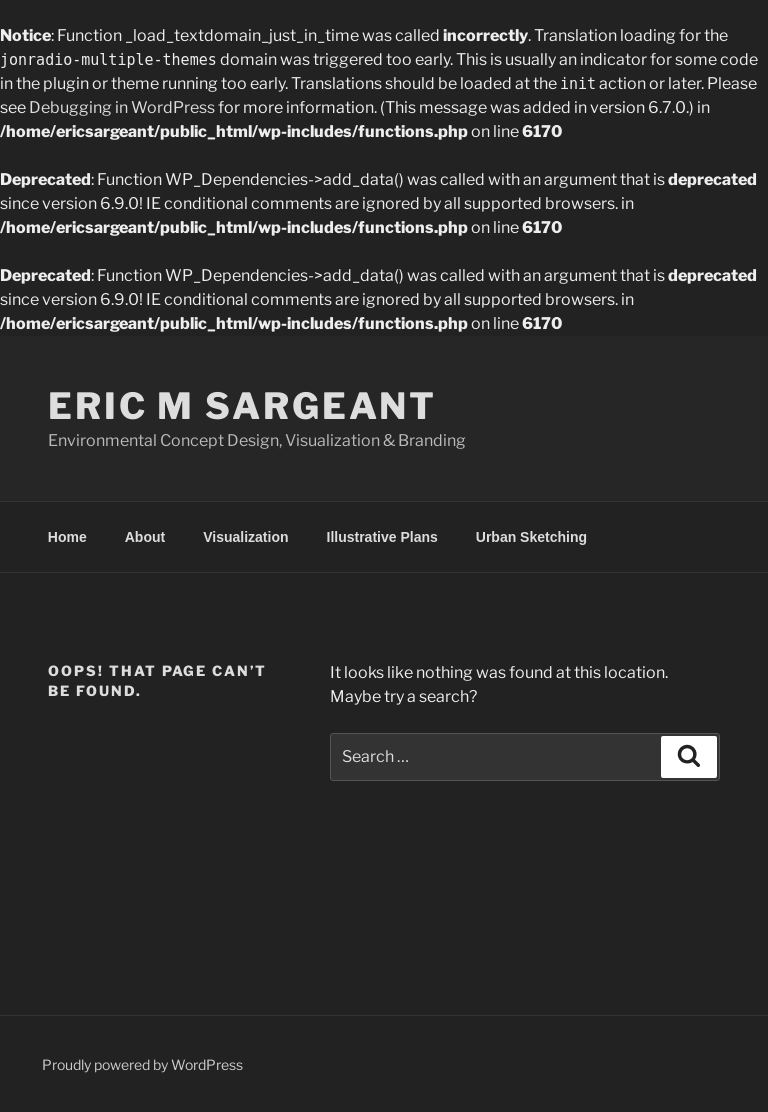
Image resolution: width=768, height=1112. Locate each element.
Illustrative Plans (382, 537)
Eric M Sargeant (242, 406)
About (145, 537)
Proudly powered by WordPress (142, 1064)
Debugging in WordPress (122, 107)
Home (67, 537)
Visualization (245, 537)
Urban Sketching (531, 537)
